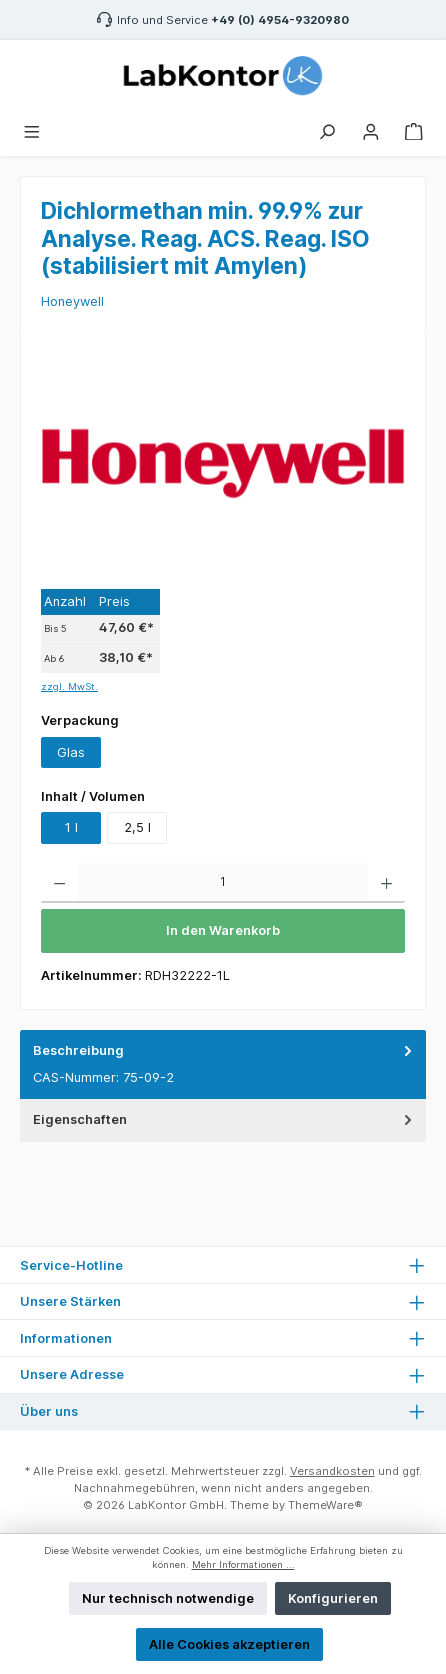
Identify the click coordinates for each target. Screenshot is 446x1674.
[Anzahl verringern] (59, 883)
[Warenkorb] (414, 129)
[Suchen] (327, 129)
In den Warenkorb (223, 930)
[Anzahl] (223, 883)
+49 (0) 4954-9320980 (280, 20)
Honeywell (72, 301)
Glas (71, 752)
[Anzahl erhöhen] (386, 883)
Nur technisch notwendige (168, 1598)
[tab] (223, 1064)
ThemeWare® (325, 1505)
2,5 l (137, 827)
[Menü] (32, 129)
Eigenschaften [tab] (224, 1119)
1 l (71, 827)
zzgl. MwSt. (69, 686)
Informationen (66, 1338)
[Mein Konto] (371, 129)
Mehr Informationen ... (243, 1564)
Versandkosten (332, 1471)
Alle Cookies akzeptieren (229, 1644)
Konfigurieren (333, 1598)
